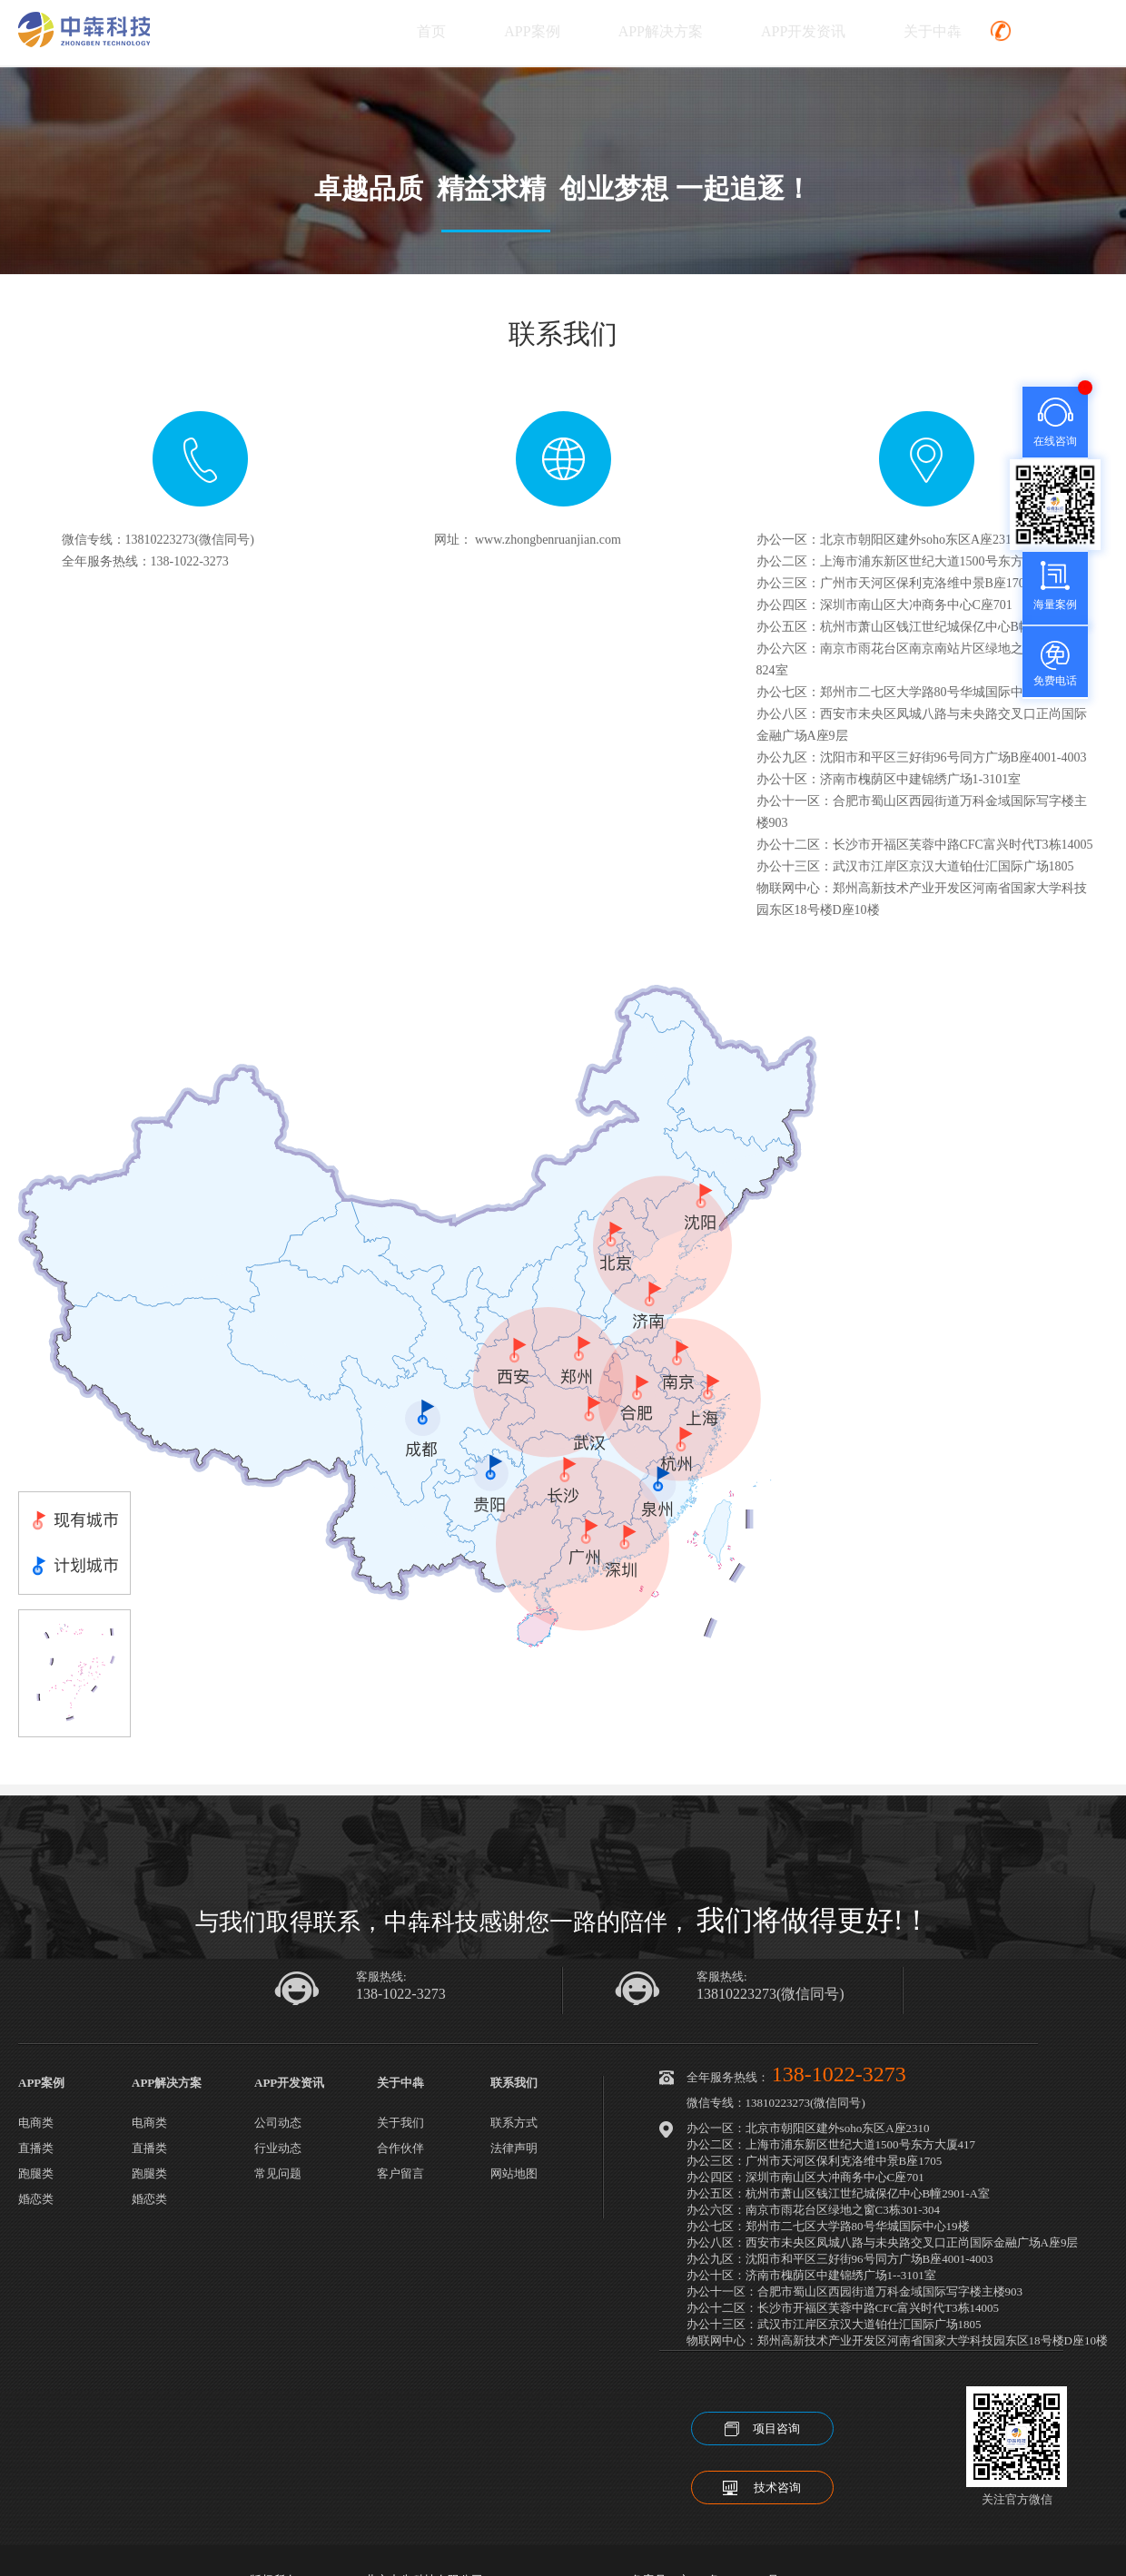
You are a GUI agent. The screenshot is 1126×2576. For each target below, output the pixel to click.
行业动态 (277, 2148)
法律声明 (514, 2148)
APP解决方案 (660, 31)
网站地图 (514, 2173)
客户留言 (400, 2173)
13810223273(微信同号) (770, 1994)
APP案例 (531, 31)
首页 (431, 31)
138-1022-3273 (401, 1994)
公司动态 (277, 2122)
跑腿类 (36, 2173)
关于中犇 (933, 31)
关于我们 (400, 2122)
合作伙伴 (400, 2148)
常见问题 (277, 2173)
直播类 (36, 2148)
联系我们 (514, 2082)
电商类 (36, 2122)
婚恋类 (36, 2199)
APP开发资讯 (803, 31)
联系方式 (514, 2122)
